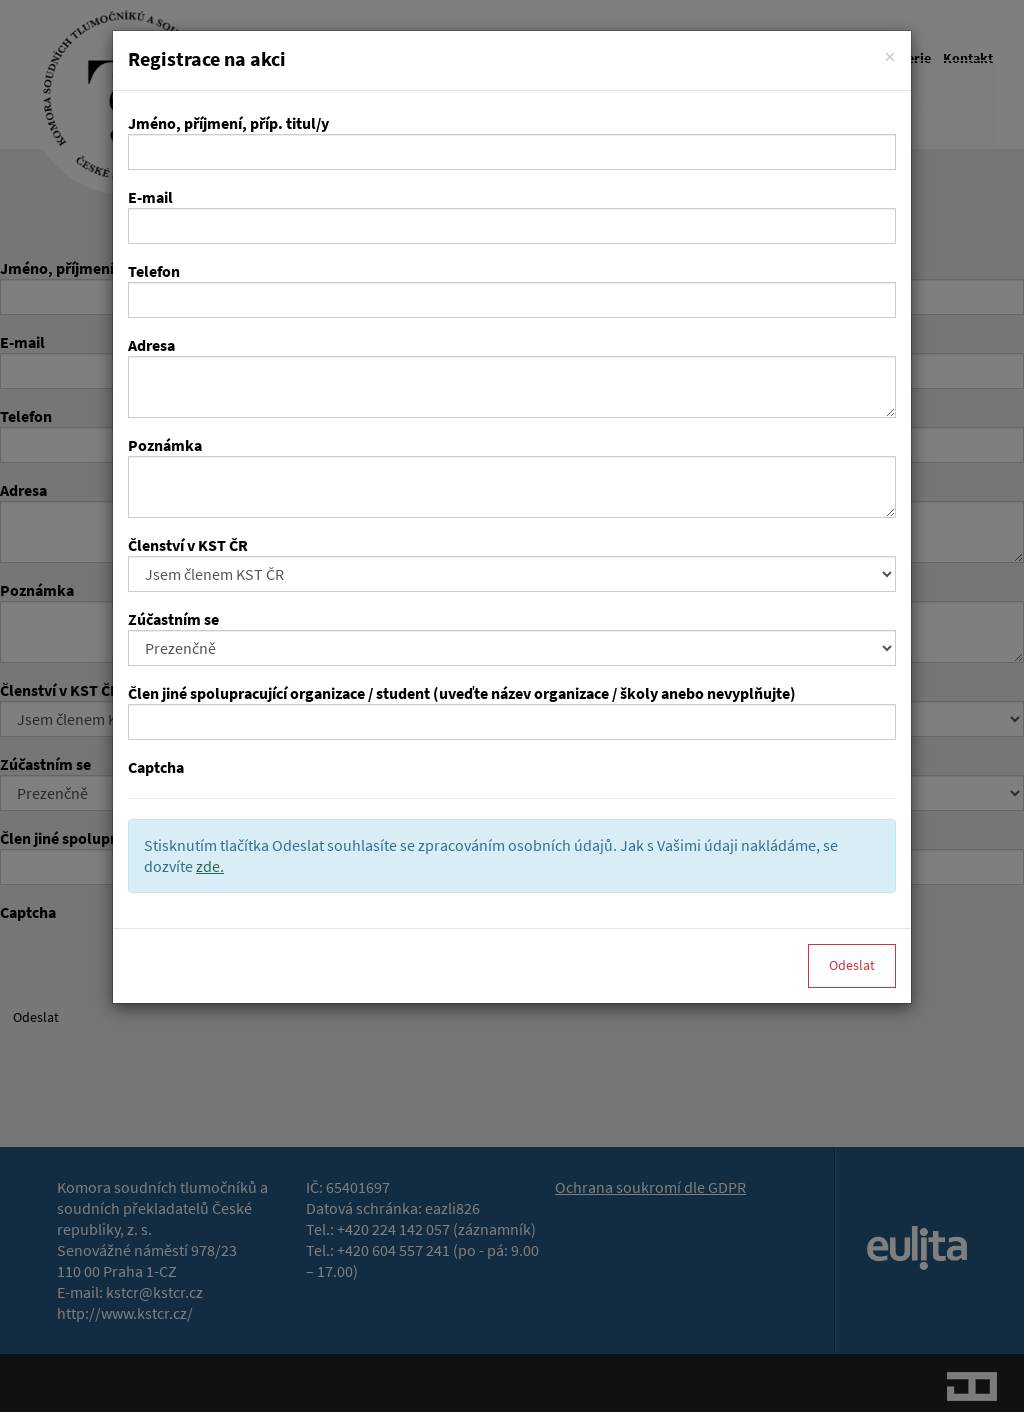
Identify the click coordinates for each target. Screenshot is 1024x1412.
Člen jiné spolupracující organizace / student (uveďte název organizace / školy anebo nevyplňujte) (462, 693)
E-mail (150, 197)
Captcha (156, 767)
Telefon (154, 271)
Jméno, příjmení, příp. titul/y (228, 123)
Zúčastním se (173, 619)
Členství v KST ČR (188, 545)
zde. (210, 866)
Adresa (151, 345)
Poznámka (165, 445)
